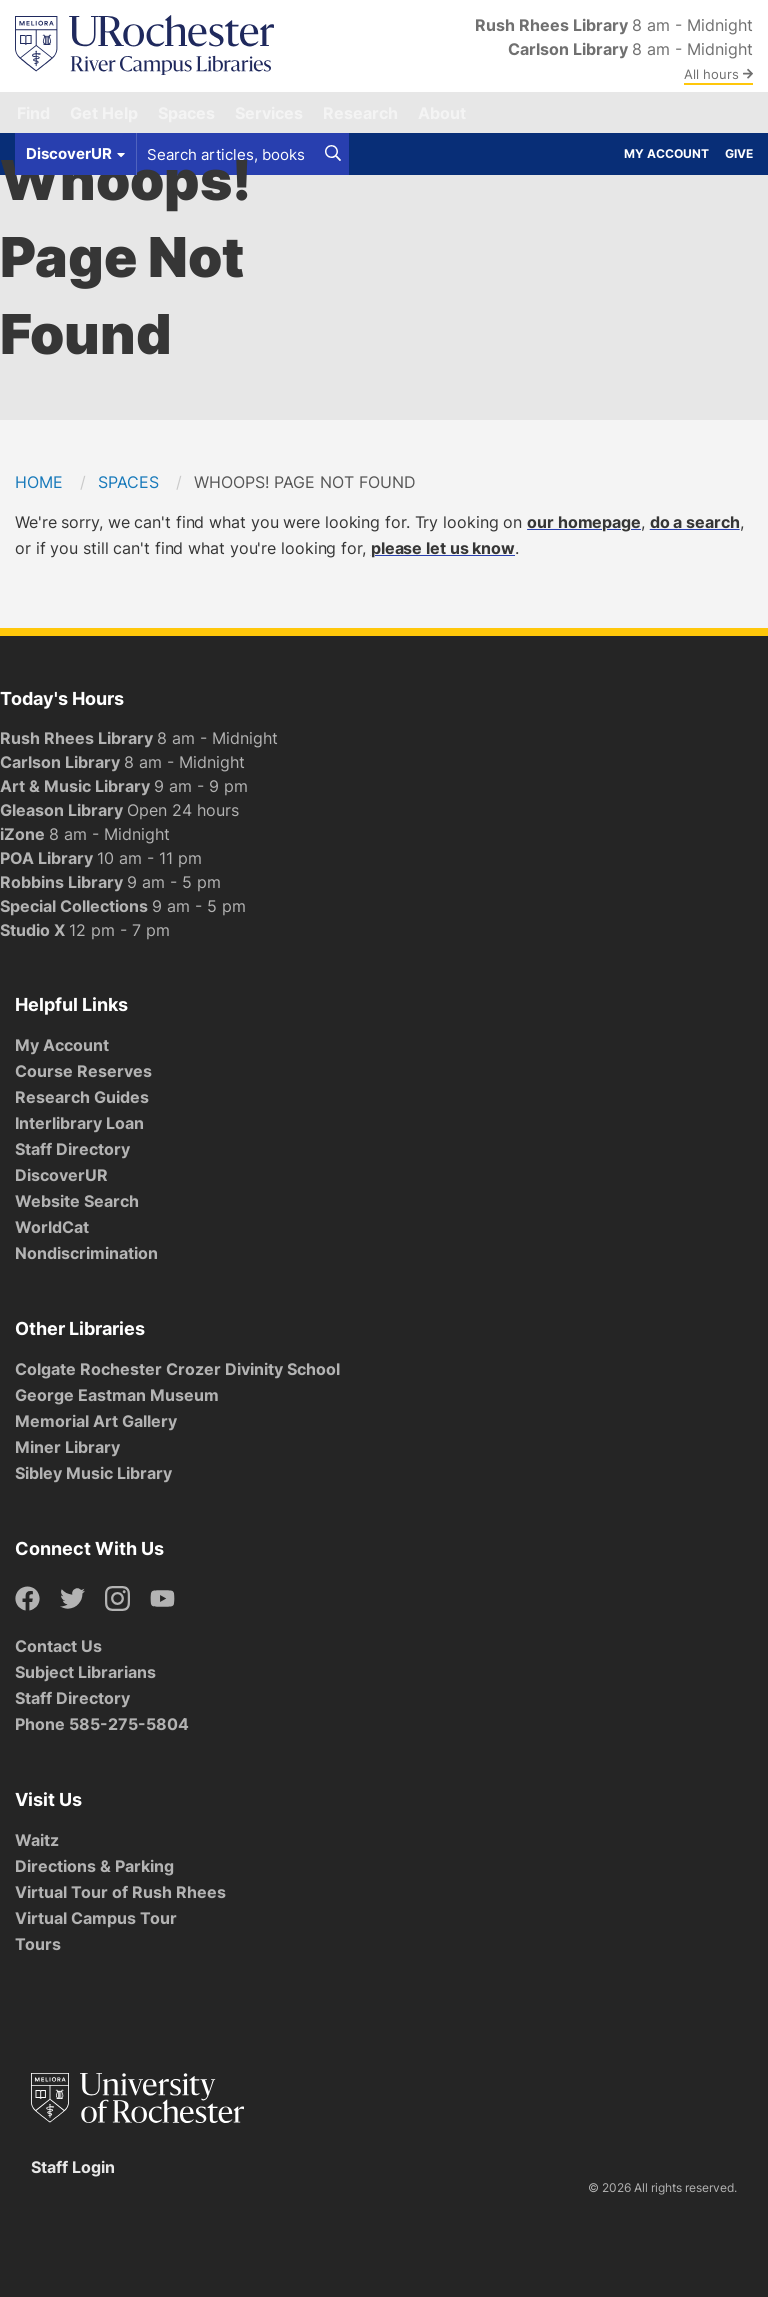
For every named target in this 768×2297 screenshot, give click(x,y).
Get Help (104, 113)
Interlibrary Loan (79, 1123)
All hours (718, 74)
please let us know (443, 548)
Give (739, 153)
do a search (695, 522)
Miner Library (67, 1447)
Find (33, 113)
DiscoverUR (61, 1175)
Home (39, 482)
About (442, 113)
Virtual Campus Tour (96, 1918)
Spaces (186, 113)
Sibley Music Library (93, 1473)
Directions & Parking (94, 1866)
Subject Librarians (85, 1672)
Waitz (37, 1840)
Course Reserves (83, 1071)
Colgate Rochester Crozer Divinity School (177, 1369)
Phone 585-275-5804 (102, 1724)
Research (360, 113)
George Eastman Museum (117, 1395)
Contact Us (58, 1646)
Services (269, 113)
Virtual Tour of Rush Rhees (120, 1892)
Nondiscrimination (86, 1253)
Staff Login (73, 2167)
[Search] (333, 154)
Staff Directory (72, 1149)
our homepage (584, 522)
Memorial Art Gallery (96, 1421)
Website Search (77, 1201)
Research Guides (82, 1097)
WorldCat (52, 1227)
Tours (38, 1944)
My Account (666, 153)
